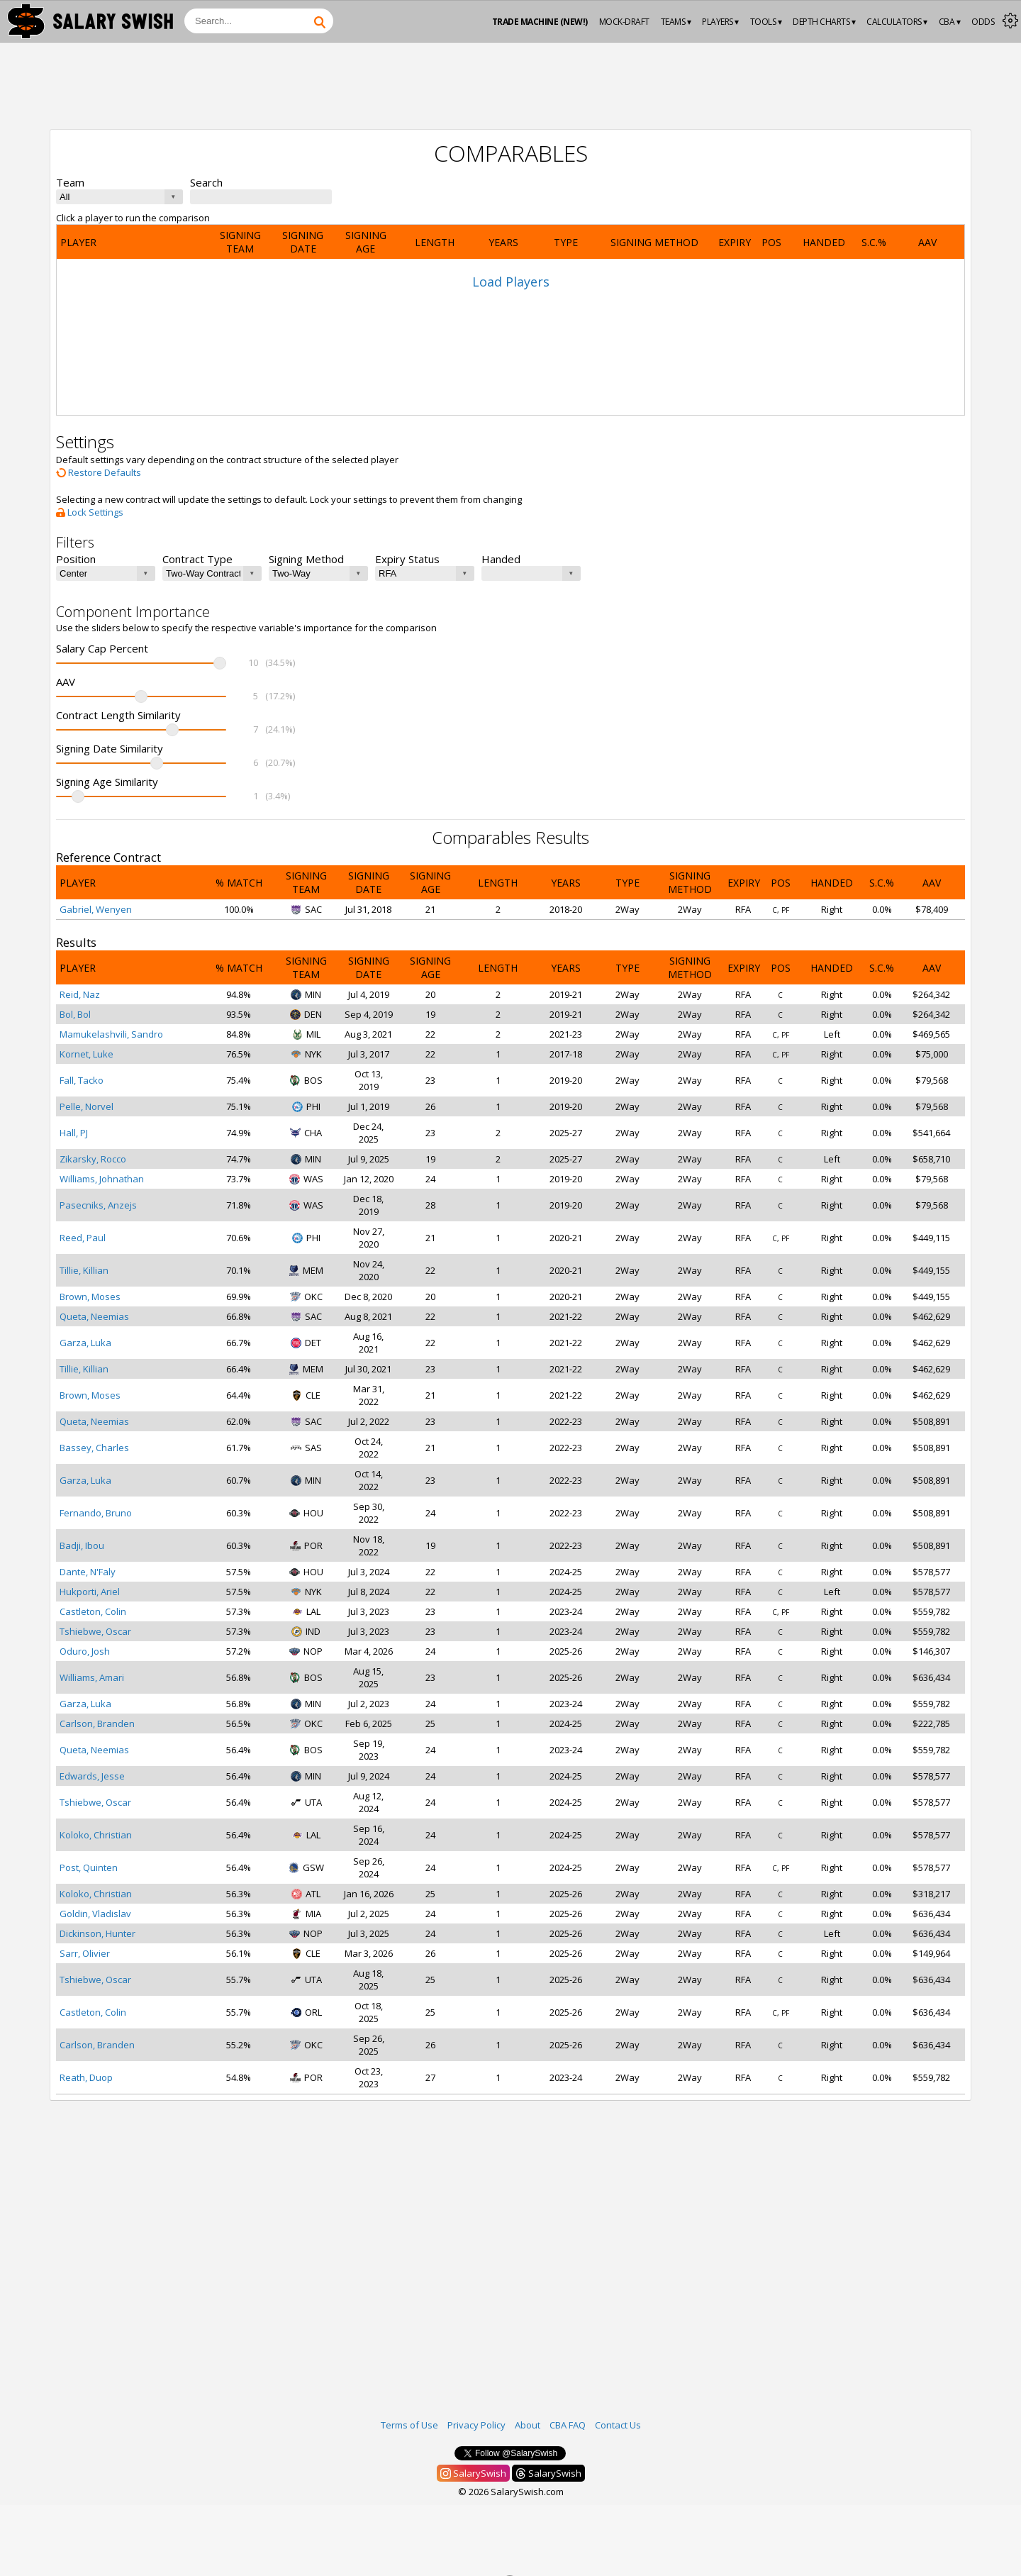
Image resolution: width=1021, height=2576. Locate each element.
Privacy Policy (476, 2425)
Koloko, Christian (96, 1834)
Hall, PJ (74, 1132)
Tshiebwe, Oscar (95, 1631)
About (527, 2425)
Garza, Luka (85, 1342)
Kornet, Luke (86, 1054)
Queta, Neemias (94, 1316)
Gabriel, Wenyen (96, 909)
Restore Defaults (98, 472)
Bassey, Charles (94, 1447)
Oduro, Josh (85, 1651)
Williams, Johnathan (102, 1178)
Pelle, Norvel (86, 1106)
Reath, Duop (86, 2077)
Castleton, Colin (93, 1611)
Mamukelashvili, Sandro (111, 1034)
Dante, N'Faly (88, 1571)
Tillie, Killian (84, 1270)
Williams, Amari (92, 1677)
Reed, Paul (83, 1237)
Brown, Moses (90, 1296)
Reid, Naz (80, 994)
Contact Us (618, 2425)
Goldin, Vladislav (95, 1913)
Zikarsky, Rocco (93, 1159)
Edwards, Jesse (92, 1776)
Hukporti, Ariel (90, 1591)
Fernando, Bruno (96, 1512)
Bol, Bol (75, 1014)
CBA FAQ (567, 2425)
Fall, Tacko (82, 1080)
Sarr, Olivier (85, 1953)
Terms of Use (409, 2425)
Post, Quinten (89, 1867)
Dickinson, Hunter (97, 1933)
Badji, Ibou (82, 1545)
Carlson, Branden (97, 1723)
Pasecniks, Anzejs (98, 1205)
